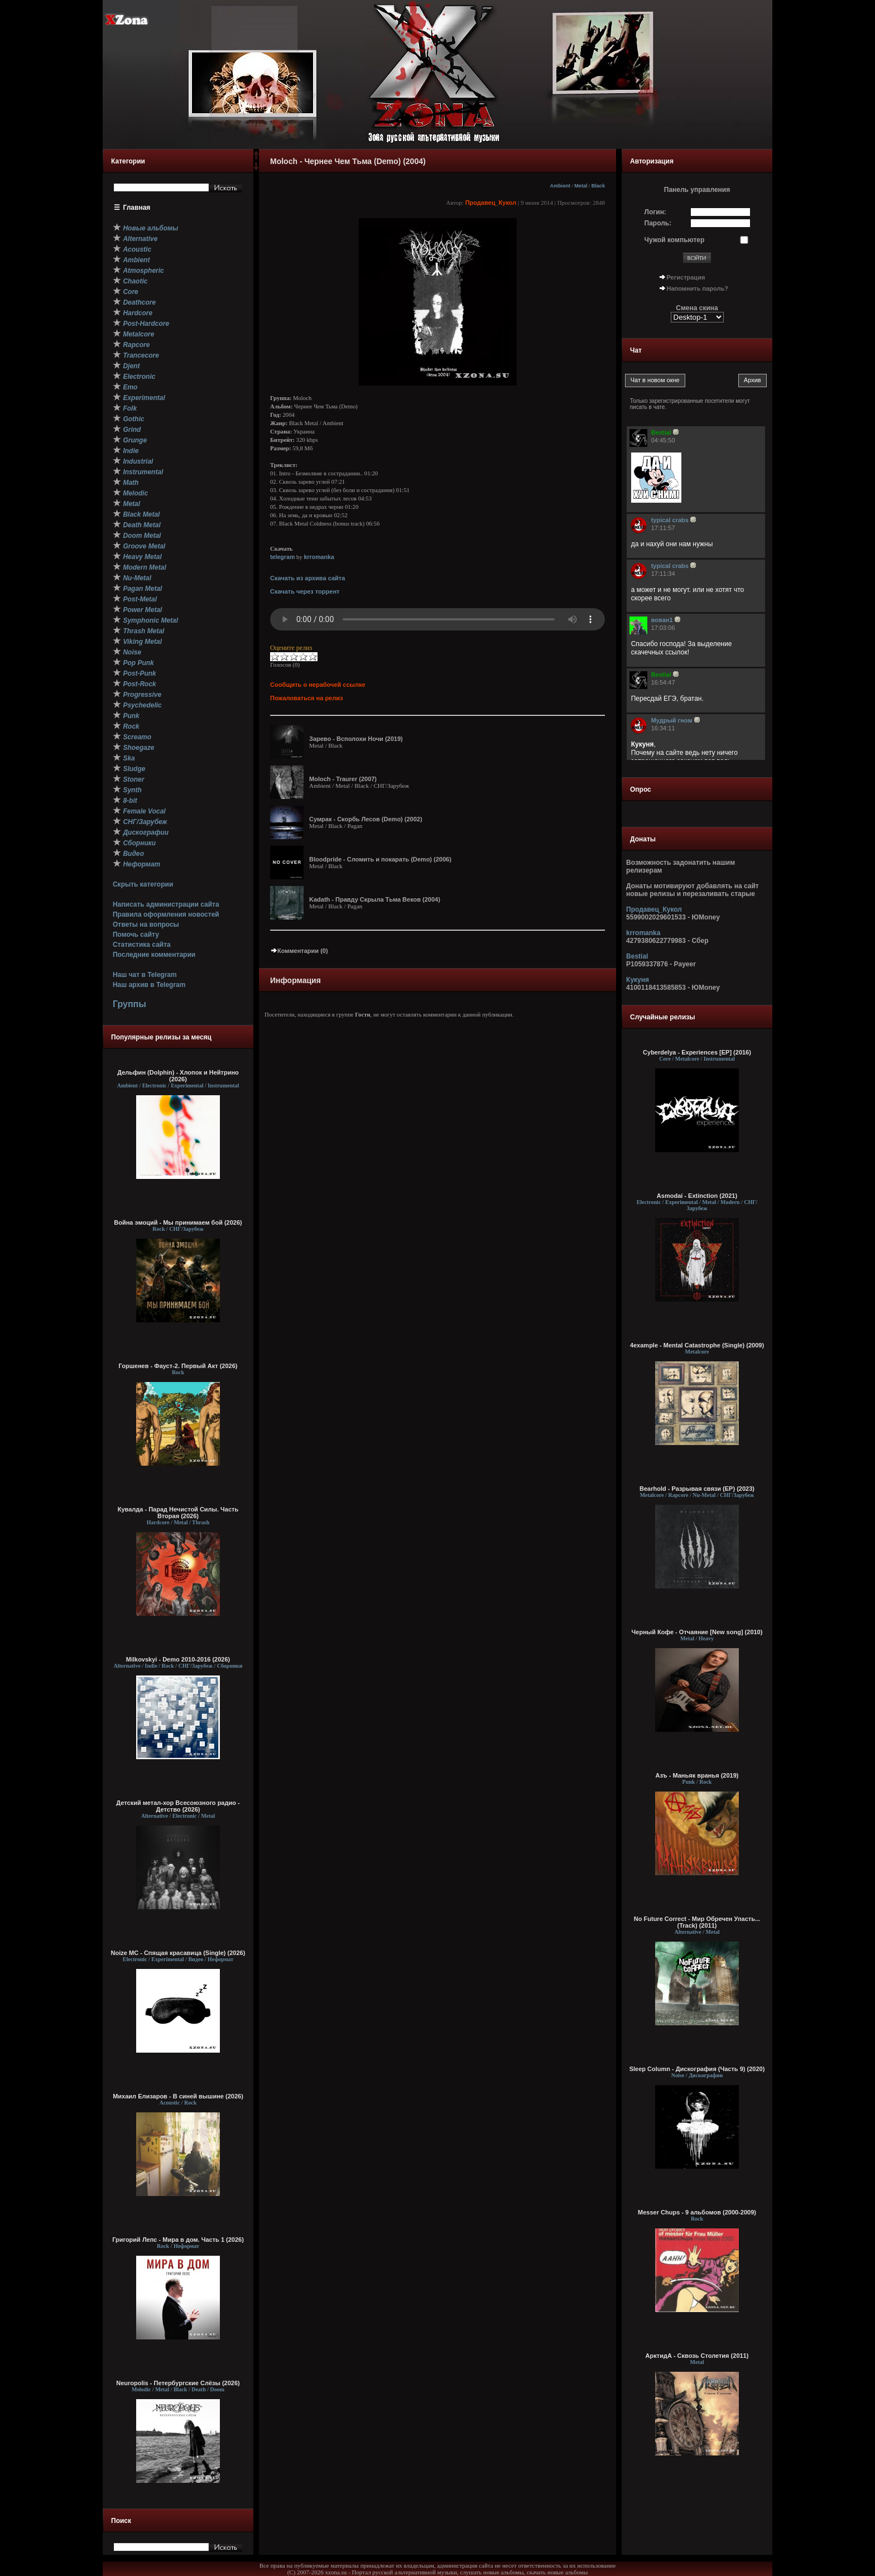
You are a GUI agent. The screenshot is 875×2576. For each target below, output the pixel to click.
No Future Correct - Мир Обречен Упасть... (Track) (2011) (697, 1922)
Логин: (655, 212)
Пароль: (658, 223)
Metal (580, 186)
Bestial (637, 956)
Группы (129, 1004)
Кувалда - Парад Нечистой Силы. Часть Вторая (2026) (178, 1512)
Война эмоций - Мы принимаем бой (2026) (178, 1222)
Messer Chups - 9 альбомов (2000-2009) (697, 2212)
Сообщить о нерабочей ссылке (318, 684)
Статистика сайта (142, 944)
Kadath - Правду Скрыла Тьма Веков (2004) (374, 899)
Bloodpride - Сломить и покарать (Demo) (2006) (380, 859)
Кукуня (637, 980)
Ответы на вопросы (146, 924)
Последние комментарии (154, 955)
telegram (282, 556)
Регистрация (686, 277)
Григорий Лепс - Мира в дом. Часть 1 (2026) (178, 2239)
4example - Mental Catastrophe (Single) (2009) (697, 1345)
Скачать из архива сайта (307, 578)
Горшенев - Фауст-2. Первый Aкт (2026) (178, 1365)
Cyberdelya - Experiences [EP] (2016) (697, 1052)
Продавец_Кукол (491, 202)
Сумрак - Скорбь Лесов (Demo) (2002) (365, 819)
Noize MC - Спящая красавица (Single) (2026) (178, 1952)
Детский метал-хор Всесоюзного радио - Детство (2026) (177, 1806)
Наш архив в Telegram (149, 985)
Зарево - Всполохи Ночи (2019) (356, 738)
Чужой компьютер (675, 240)
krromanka (319, 556)
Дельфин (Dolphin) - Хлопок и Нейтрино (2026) (178, 1075)
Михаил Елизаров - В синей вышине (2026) (178, 2096)
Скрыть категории (143, 884)
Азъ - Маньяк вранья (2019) (696, 1775)
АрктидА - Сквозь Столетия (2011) (697, 2355)
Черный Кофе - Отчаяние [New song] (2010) (697, 1632)
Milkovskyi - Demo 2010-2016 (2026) (178, 1659)
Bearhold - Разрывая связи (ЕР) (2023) (697, 1488)
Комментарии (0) (299, 950)
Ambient (560, 186)
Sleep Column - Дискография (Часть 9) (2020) (697, 2068)
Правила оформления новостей (166, 914)
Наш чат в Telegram (145, 975)
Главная (137, 207)
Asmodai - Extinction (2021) (697, 1195)
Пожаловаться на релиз (306, 698)
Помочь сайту (136, 934)
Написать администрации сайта (166, 904)
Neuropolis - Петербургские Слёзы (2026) (177, 2383)
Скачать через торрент (304, 591)
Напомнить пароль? (697, 288)
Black (598, 186)
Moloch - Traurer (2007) (343, 779)
